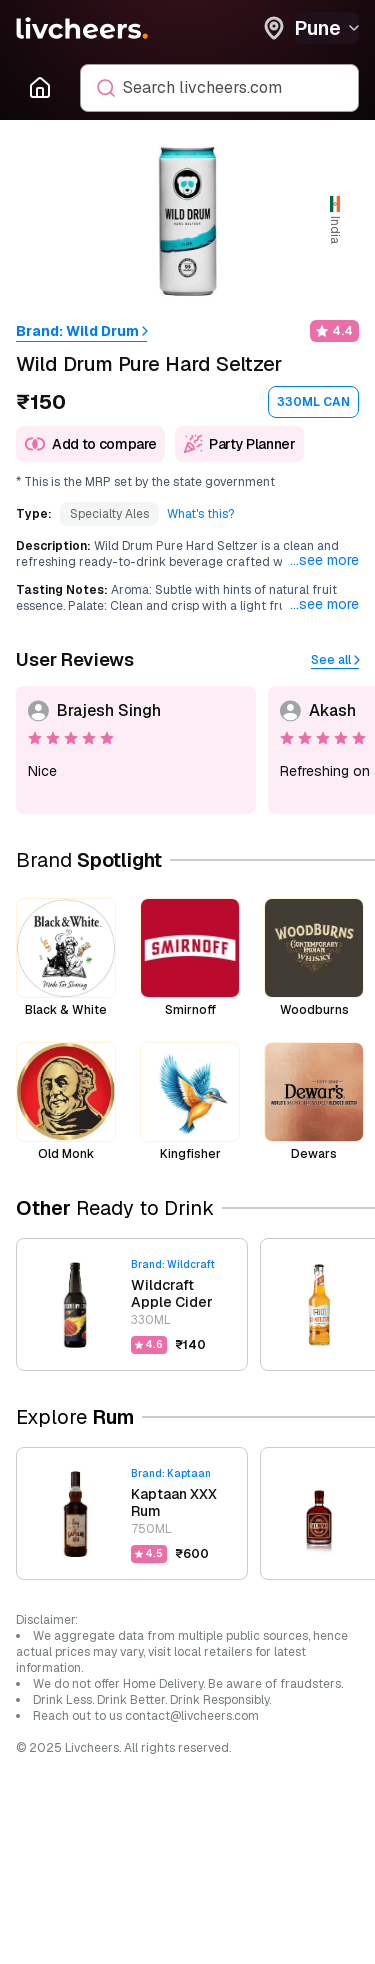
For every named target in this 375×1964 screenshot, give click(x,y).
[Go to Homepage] (40, 88)
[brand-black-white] (66, 958)
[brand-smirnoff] (190, 958)
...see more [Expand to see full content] (324, 560)
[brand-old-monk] (66, 1102)
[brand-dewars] (314, 1102)
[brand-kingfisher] (190, 1102)
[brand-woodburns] (314, 958)
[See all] (335, 660)
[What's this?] (200, 514)
